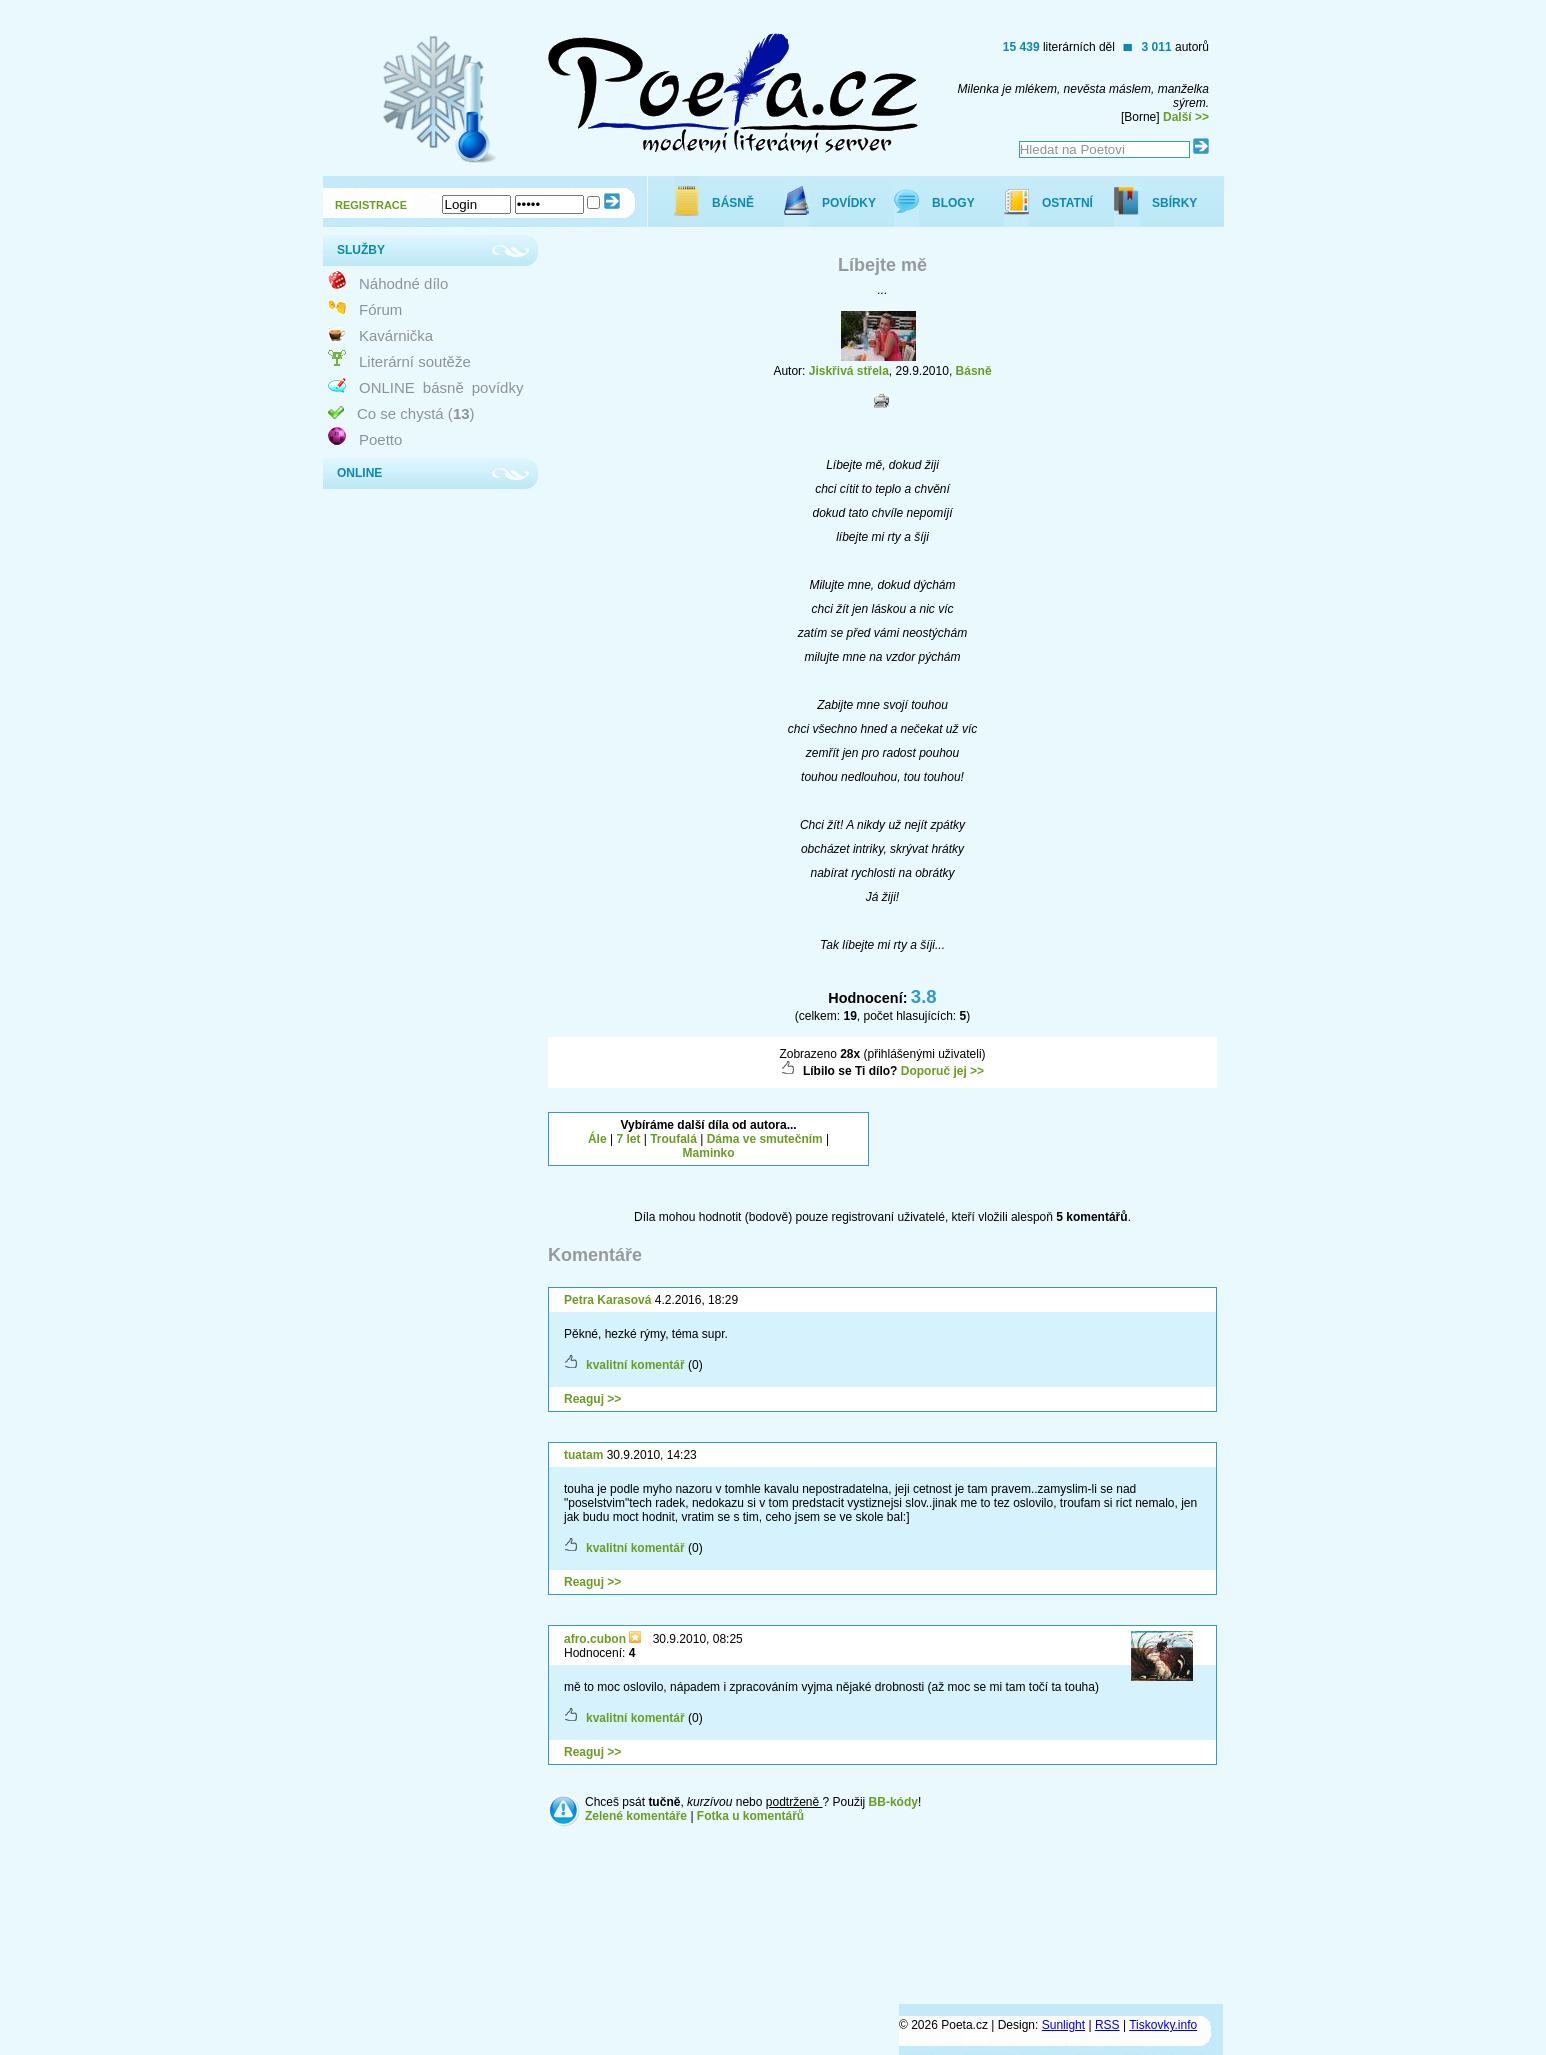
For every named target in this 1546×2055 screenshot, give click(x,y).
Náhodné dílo (403, 283)
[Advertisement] (1056, 1137)
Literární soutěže (415, 361)
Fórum (380, 309)
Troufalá (673, 1139)
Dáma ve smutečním (765, 1139)
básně (443, 387)
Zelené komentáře (636, 1816)
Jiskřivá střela (849, 371)
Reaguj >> (592, 1399)
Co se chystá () (416, 413)
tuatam (583, 1455)
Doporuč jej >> (942, 1071)
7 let (628, 1139)
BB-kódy (893, 1802)
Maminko (709, 1153)
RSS (1107, 2025)
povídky (498, 387)
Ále (597, 1139)
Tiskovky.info (1163, 2025)
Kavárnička (396, 335)
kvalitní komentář (635, 1365)
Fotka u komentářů (750, 1816)
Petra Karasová (607, 1300)
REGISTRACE (371, 205)
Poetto (380, 439)
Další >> (1186, 117)
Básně (974, 371)
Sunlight (1063, 2025)
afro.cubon (596, 1639)
